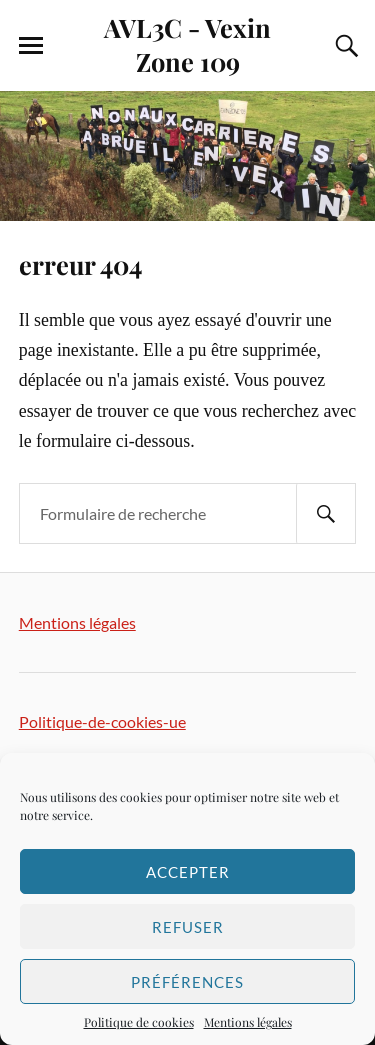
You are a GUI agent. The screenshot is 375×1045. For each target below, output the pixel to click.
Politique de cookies (139, 1022)
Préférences (187, 982)
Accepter (188, 872)
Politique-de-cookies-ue (102, 721)
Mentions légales (248, 1022)
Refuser (188, 927)
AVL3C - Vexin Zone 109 (187, 44)
